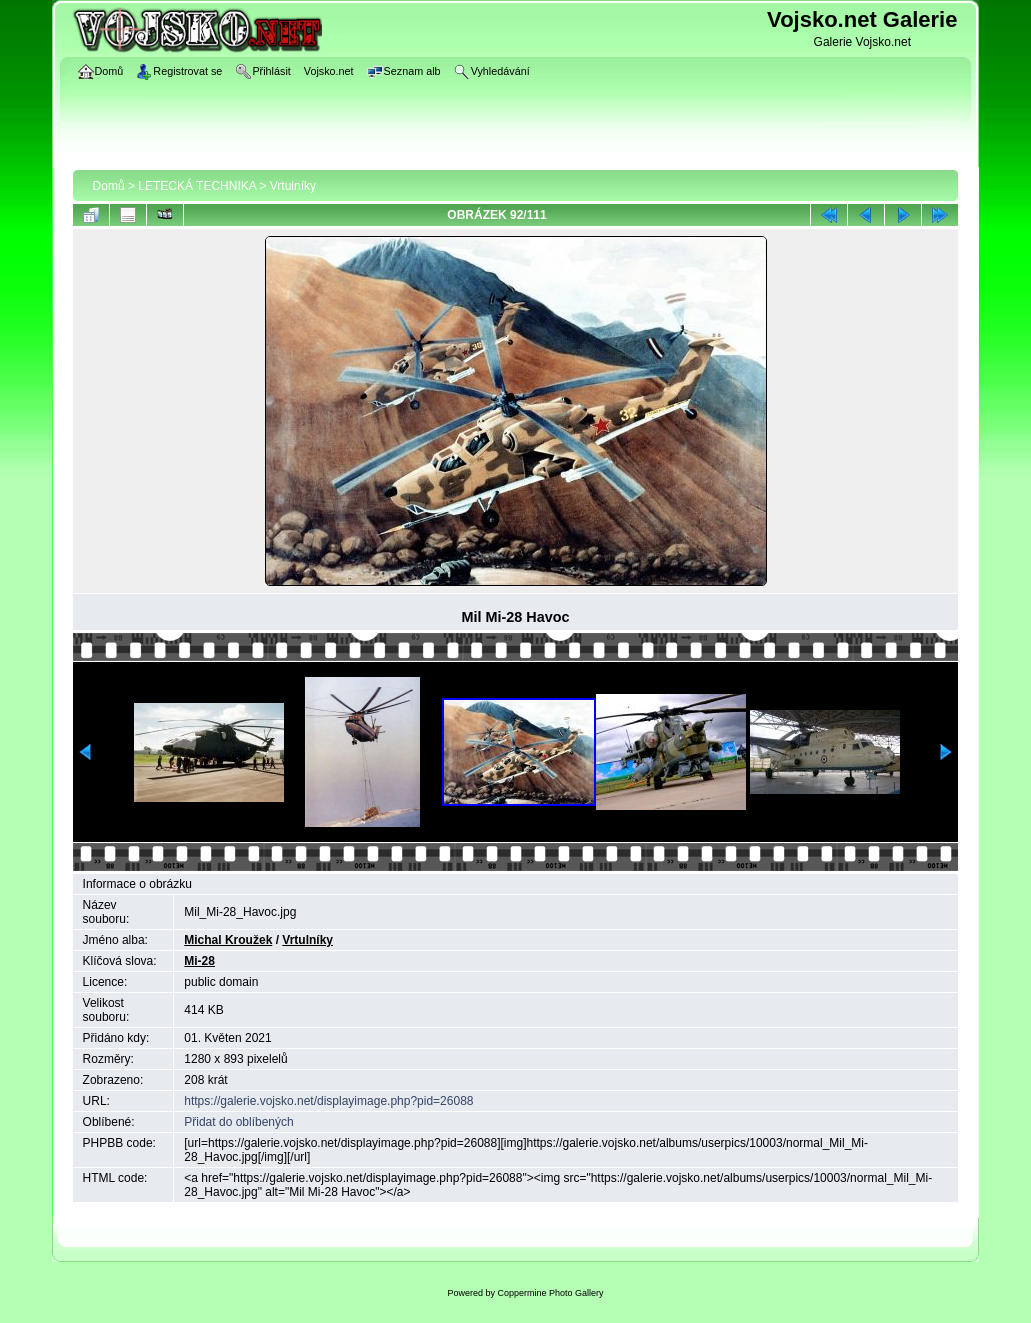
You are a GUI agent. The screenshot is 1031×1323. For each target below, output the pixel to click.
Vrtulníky (293, 186)
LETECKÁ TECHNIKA (197, 186)
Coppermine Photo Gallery (550, 1293)
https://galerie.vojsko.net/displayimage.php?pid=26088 (328, 1101)
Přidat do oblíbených (238, 1122)
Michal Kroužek (228, 940)
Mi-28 (199, 961)
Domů (109, 186)
